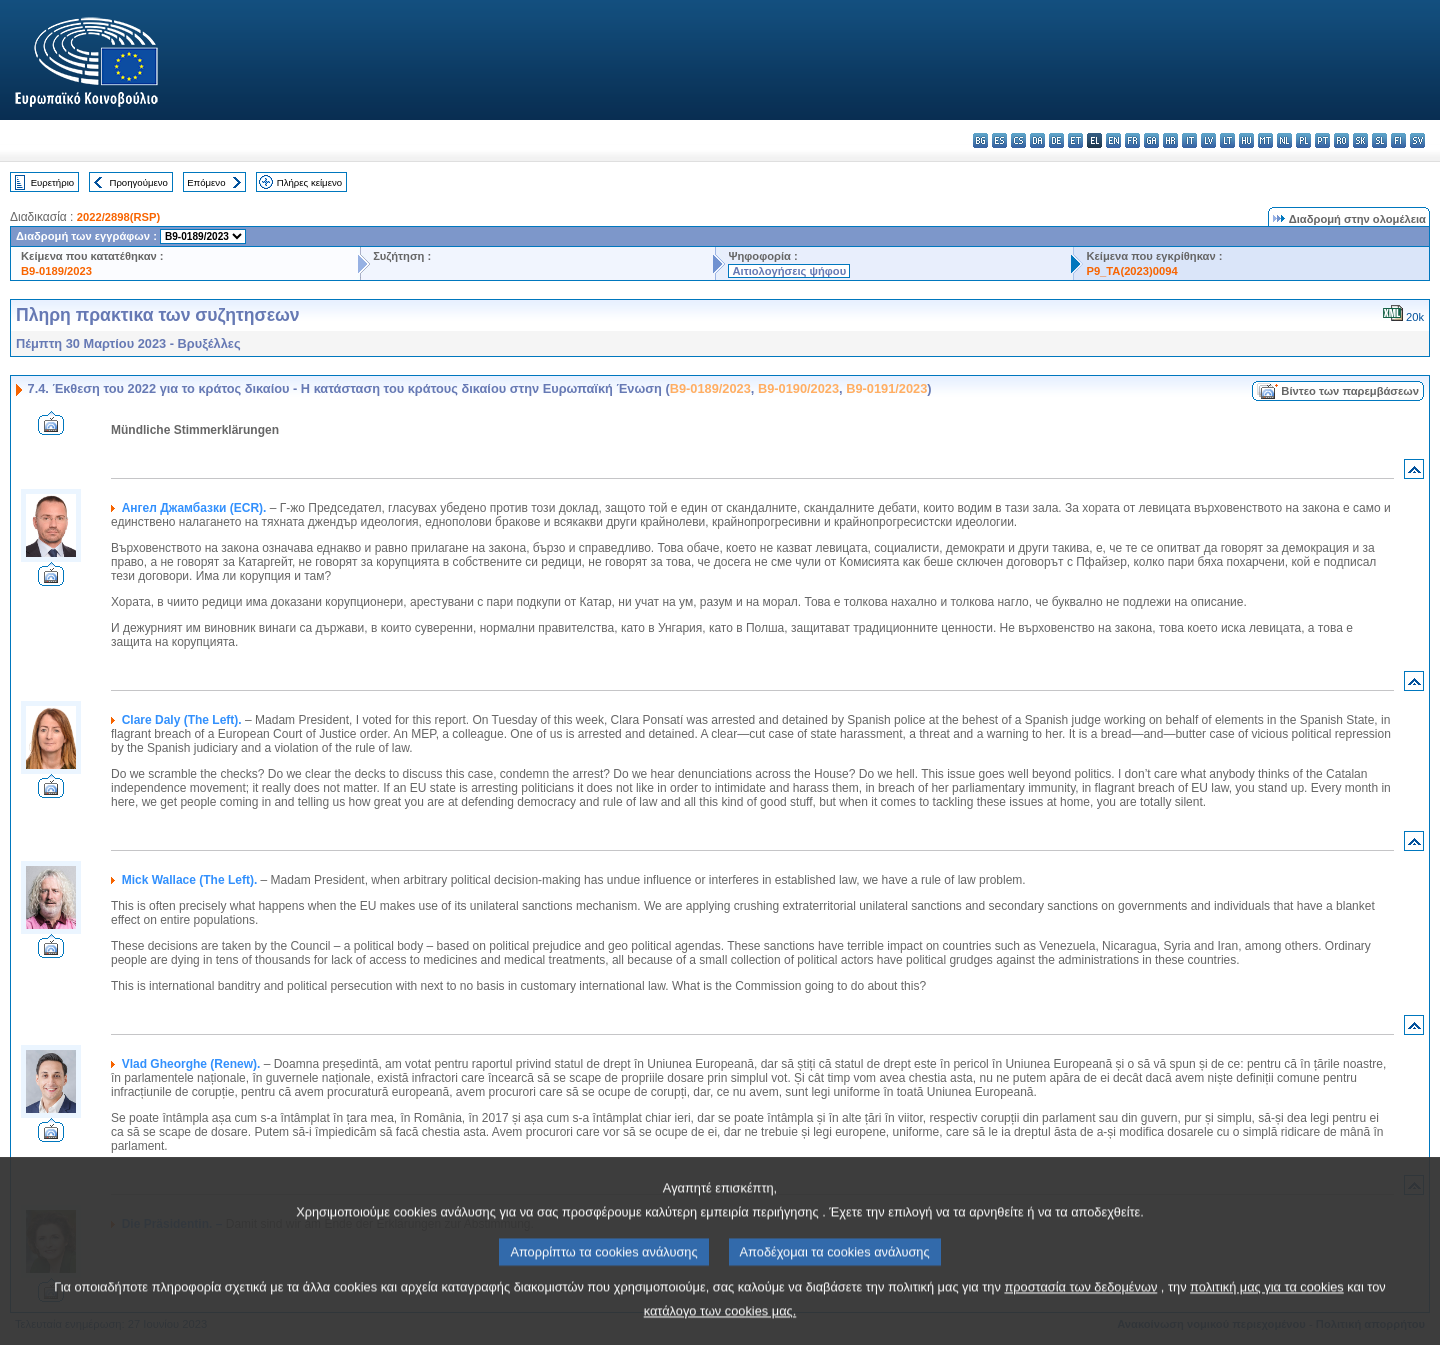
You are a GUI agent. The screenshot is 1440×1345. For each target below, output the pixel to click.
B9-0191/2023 (886, 388)
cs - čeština (1018, 140)
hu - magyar (1246, 140)
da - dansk (1037, 140)
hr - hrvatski (1170, 140)
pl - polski (1303, 140)
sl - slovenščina (1379, 140)
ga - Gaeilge (1151, 140)
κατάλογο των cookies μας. (720, 1330)
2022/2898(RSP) (118, 217)
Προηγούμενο (138, 182)
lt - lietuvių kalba (1227, 140)
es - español (999, 140)
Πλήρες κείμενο (309, 182)
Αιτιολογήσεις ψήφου (789, 271)
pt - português (1322, 140)
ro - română (1341, 140)
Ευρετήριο (52, 182)
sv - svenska (1417, 140)
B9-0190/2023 (798, 388)
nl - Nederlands (1284, 140)
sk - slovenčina (1360, 140)
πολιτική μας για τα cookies (1267, 1306)
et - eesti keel (1075, 140)
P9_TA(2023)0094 (1131, 271)
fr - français (1132, 140)
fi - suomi (1398, 140)
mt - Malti (1265, 140)
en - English (1113, 140)
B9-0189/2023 (56, 271)
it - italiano (1189, 140)
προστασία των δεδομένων (1080, 1306)
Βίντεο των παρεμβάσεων (1350, 391)
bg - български (980, 140)
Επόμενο (206, 182)
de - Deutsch (1056, 140)
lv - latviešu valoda (1208, 140)
